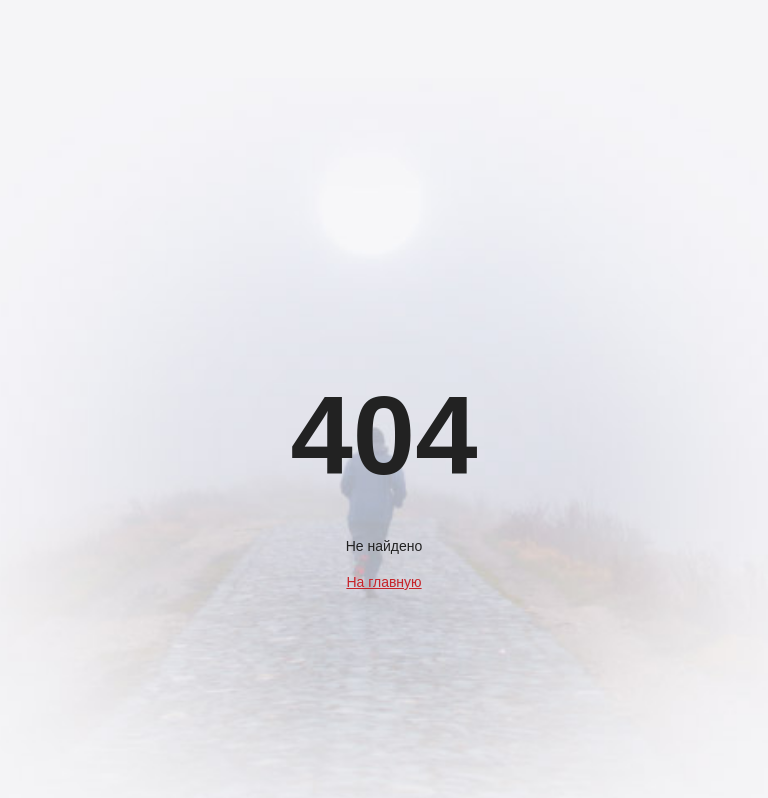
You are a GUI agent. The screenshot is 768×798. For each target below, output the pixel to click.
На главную (383, 582)
